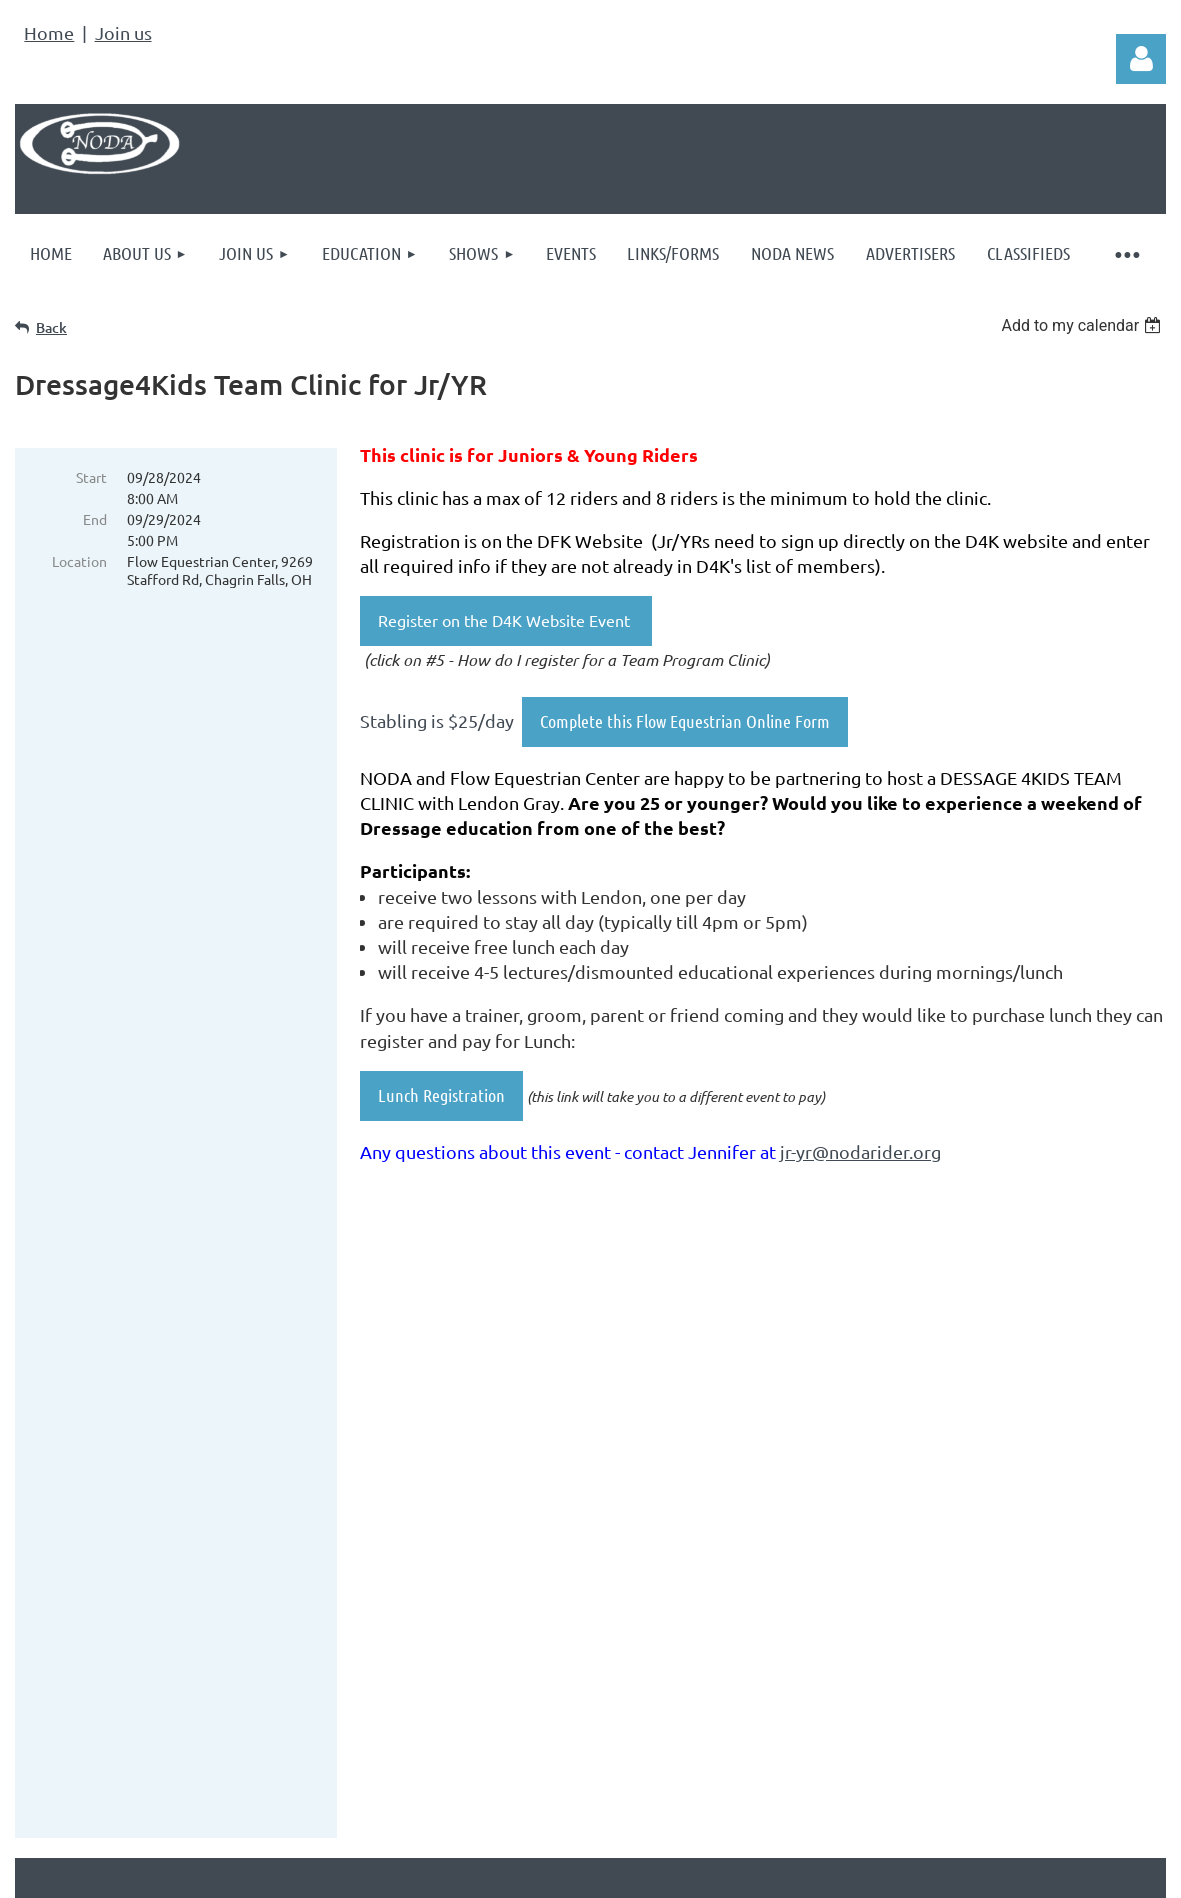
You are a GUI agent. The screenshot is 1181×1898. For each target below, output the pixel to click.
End (95, 519)
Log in (1141, 59)
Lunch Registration (441, 1095)
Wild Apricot (927, 1812)
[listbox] (1083, 325)
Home (49, 32)
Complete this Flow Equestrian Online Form (685, 721)
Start (91, 477)
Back (51, 327)
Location (79, 561)
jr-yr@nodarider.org (860, 1151)
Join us (123, 32)
